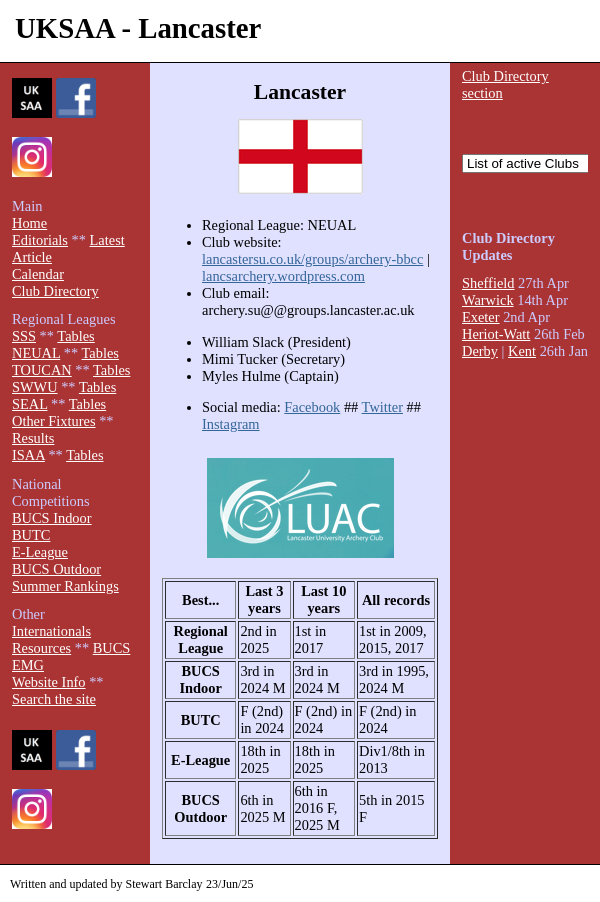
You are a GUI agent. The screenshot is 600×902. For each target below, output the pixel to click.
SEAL (29, 404)
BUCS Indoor (52, 518)
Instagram (231, 424)
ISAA (28, 455)
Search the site (54, 699)
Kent (522, 351)
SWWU (35, 387)
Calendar (38, 274)
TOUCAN (42, 370)
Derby (480, 351)
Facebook (312, 407)
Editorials (40, 240)
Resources (41, 648)
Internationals (51, 631)
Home (29, 223)
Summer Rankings (65, 586)
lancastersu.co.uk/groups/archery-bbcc (312, 259)
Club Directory (55, 291)
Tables (75, 336)
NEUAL (36, 353)
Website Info (49, 682)
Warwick (488, 300)
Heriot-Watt (496, 334)
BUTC (31, 535)
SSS (24, 336)
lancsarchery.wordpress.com (283, 276)
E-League (40, 552)
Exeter (481, 317)
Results (33, 438)
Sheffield (488, 283)
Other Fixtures (54, 421)
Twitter (382, 407)
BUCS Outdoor (56, 569)
